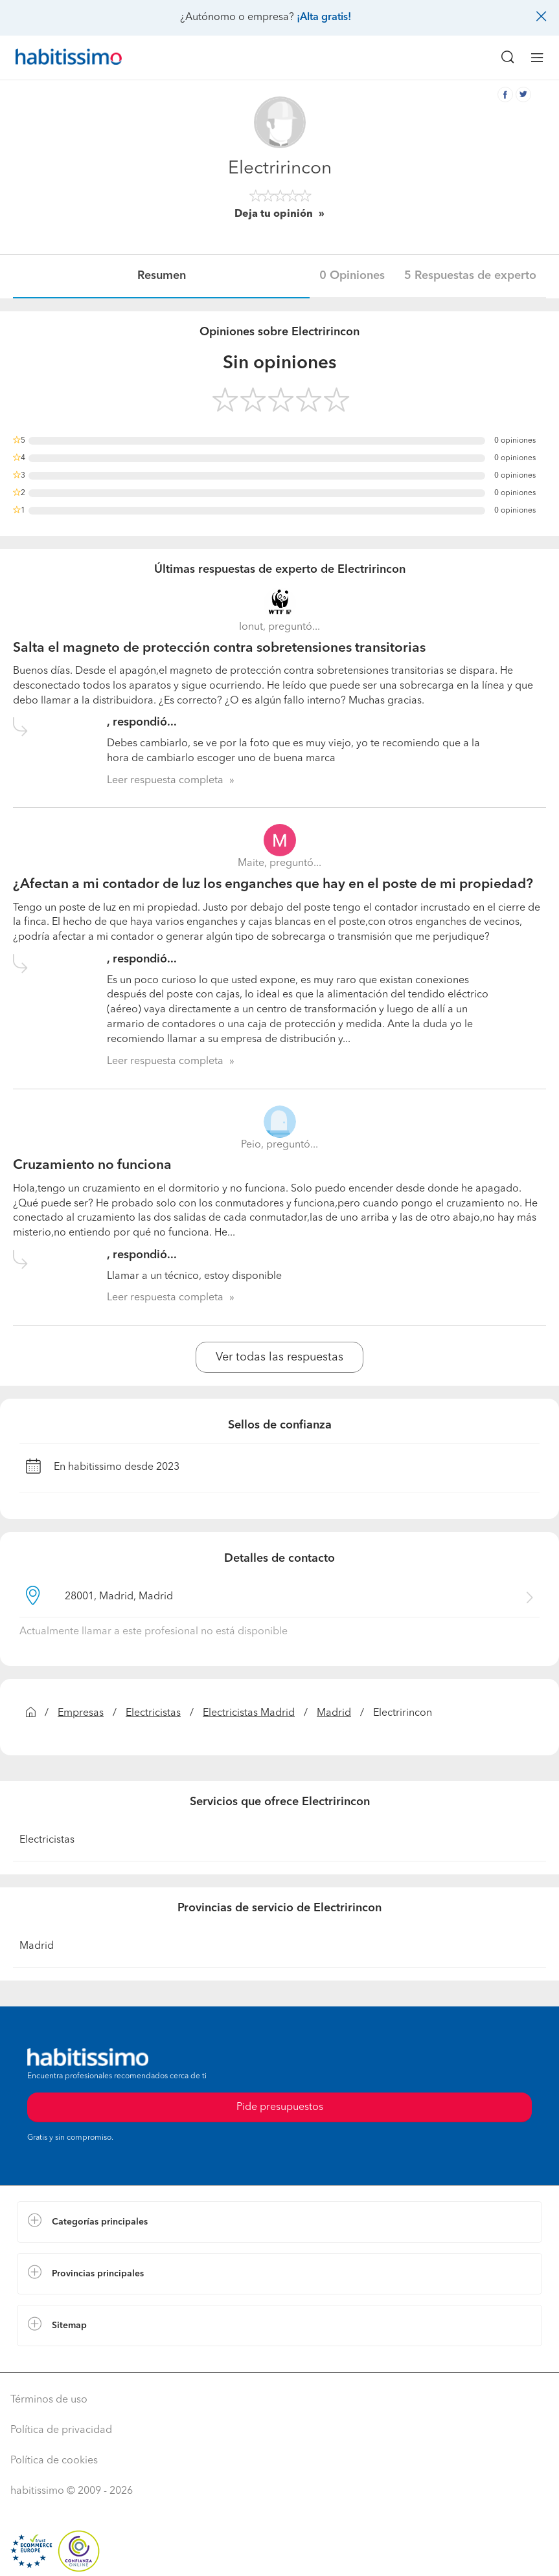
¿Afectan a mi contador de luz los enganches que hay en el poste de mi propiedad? (273, 884)
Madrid (334, 1713)
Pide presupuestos (279, 2107)
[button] (279, 2222)
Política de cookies (54, 2461)
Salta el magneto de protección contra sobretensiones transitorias (219, 648)
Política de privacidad (61, 2430)
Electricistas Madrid (249, 1713)
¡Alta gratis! (324, 17)
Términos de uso (48, 2400)
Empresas (81, 1713)
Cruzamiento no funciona (92, 1165)
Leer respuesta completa (165, 780)
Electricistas (153, 1713)
